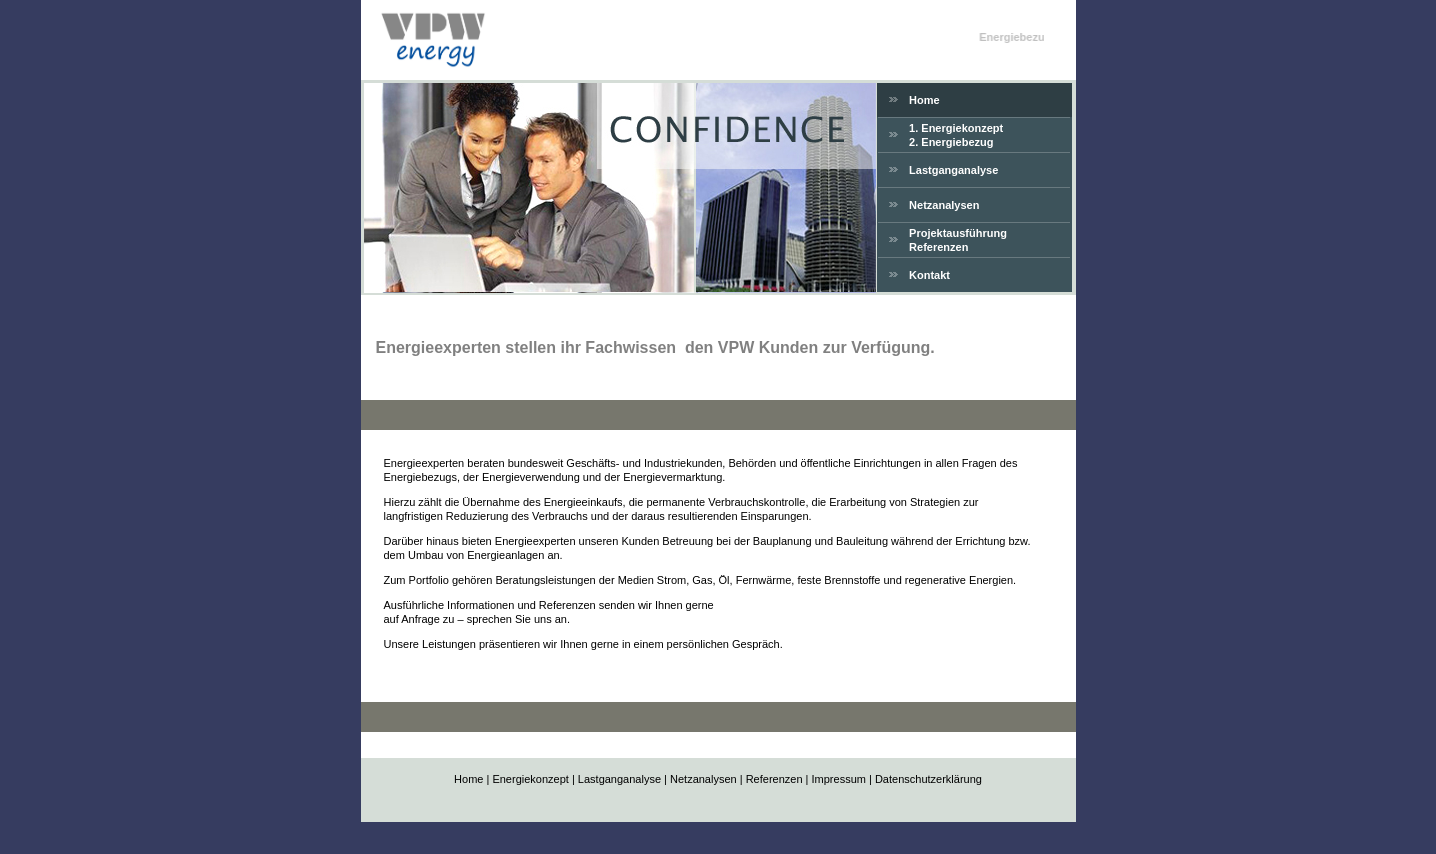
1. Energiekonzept (956, 128)
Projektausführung (958, 233)
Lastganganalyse (953, 170)
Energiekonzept (530, 779)
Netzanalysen (944, 205)
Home (924, 100)
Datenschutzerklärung (928, 779)
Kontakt (929, 275)
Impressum (839, 779)
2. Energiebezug (951, 142)
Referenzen (938, 247)
